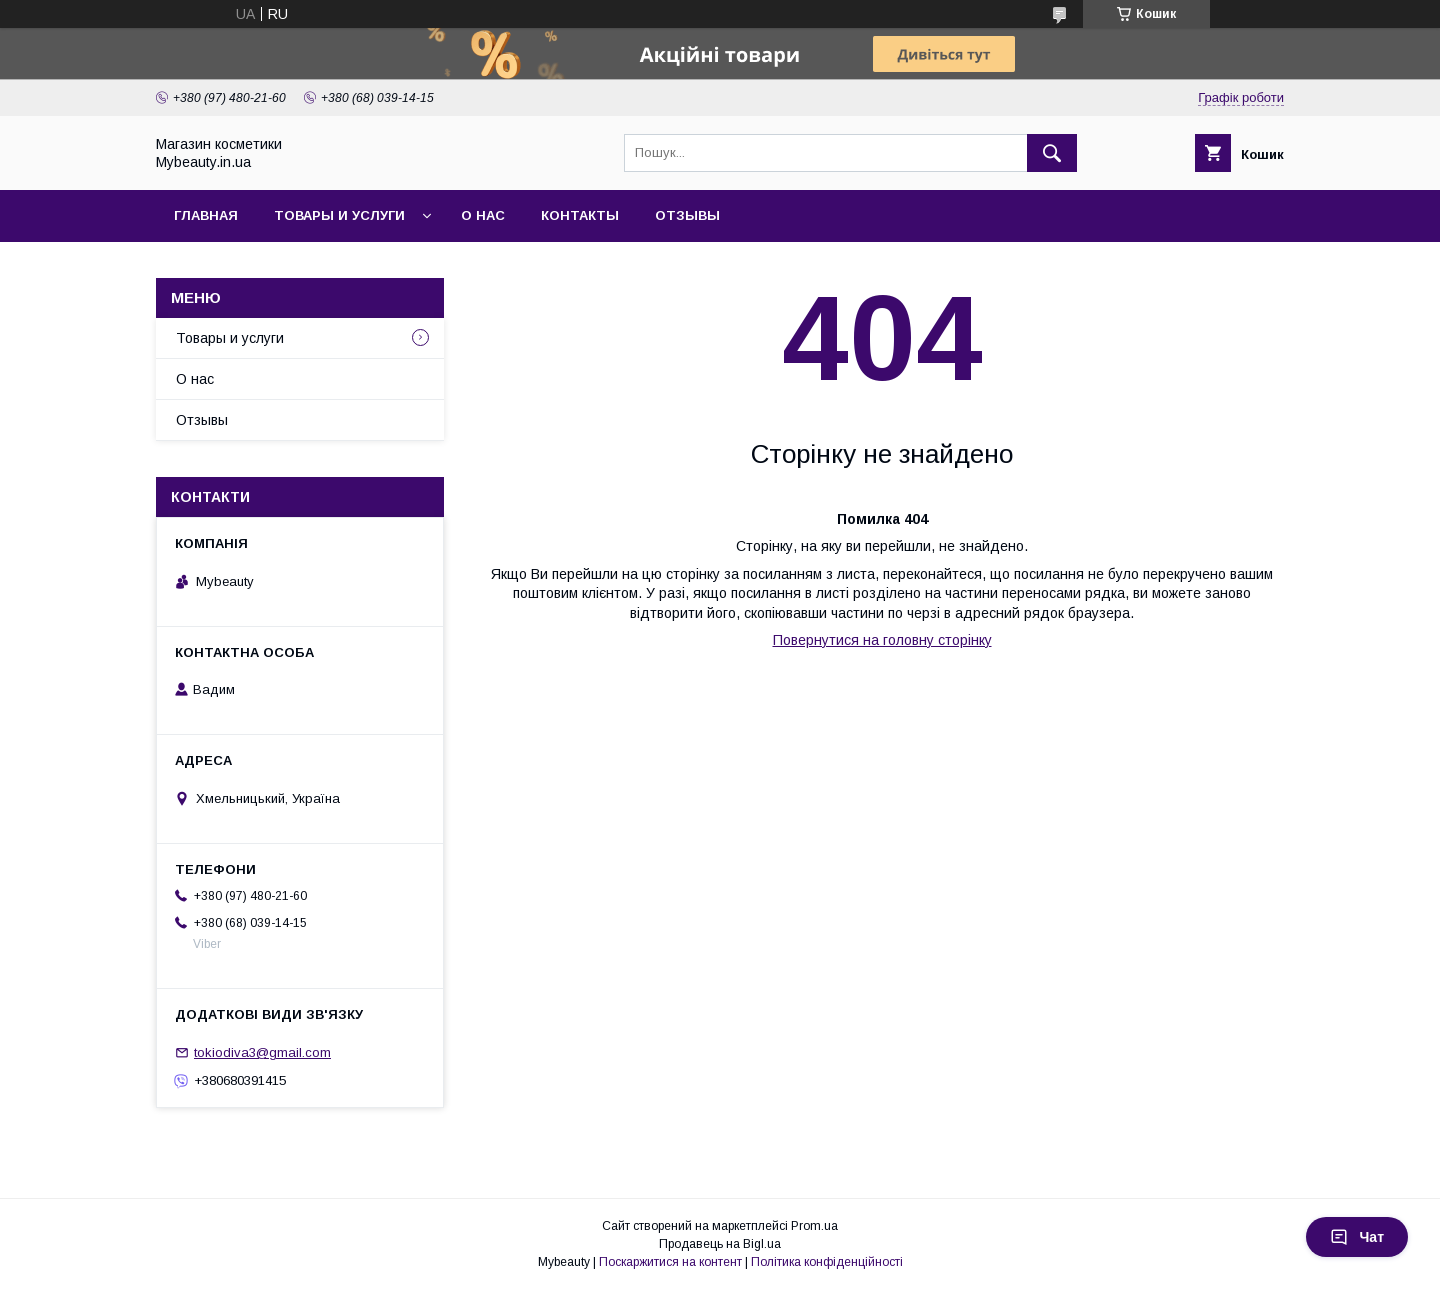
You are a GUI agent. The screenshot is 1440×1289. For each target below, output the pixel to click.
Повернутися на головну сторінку (882, 640)
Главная (206, 215)
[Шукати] (1052, 153)
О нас (483, 215)
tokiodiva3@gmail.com (262, 1052)
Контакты (580, 215)
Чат (1357, 1237)
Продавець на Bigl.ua (720, 1244)
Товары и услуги (339, 215)
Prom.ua (814, 1226)
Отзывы (687, 215)
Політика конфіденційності (827, 1262)
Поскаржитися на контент (670, 1262)
